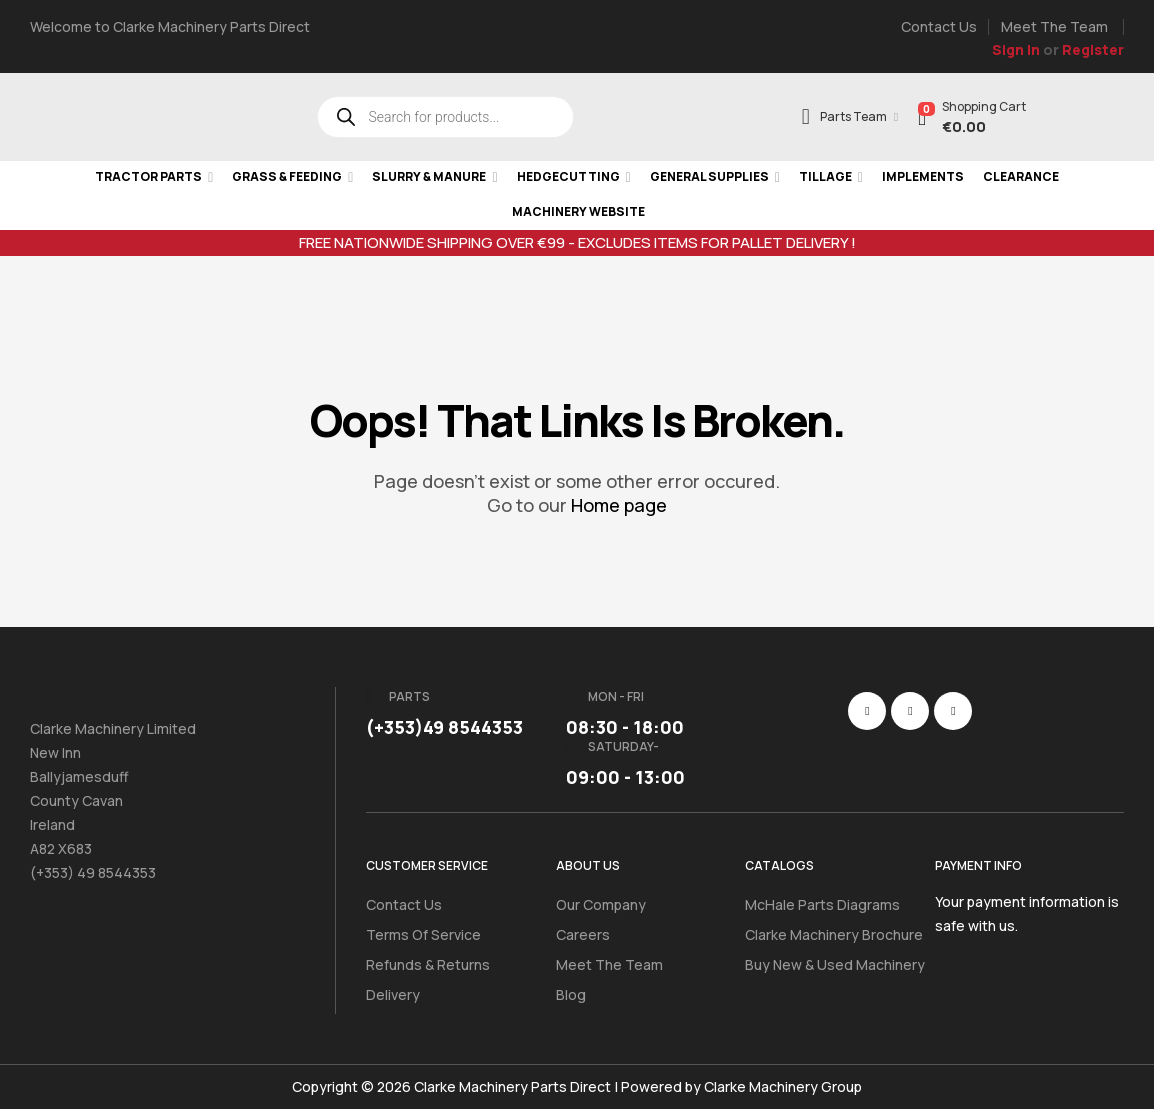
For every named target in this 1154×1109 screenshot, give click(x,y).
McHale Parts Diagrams (822, 904)
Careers (583, 934)
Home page (619, 505)
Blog (571, 994)
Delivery (393, 994)
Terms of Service (423, 934)
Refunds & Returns (428, 964)
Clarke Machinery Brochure (834, 934)
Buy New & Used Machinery (835, 964)
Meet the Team (609, 964)
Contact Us (404, 904)
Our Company (601, 904)
